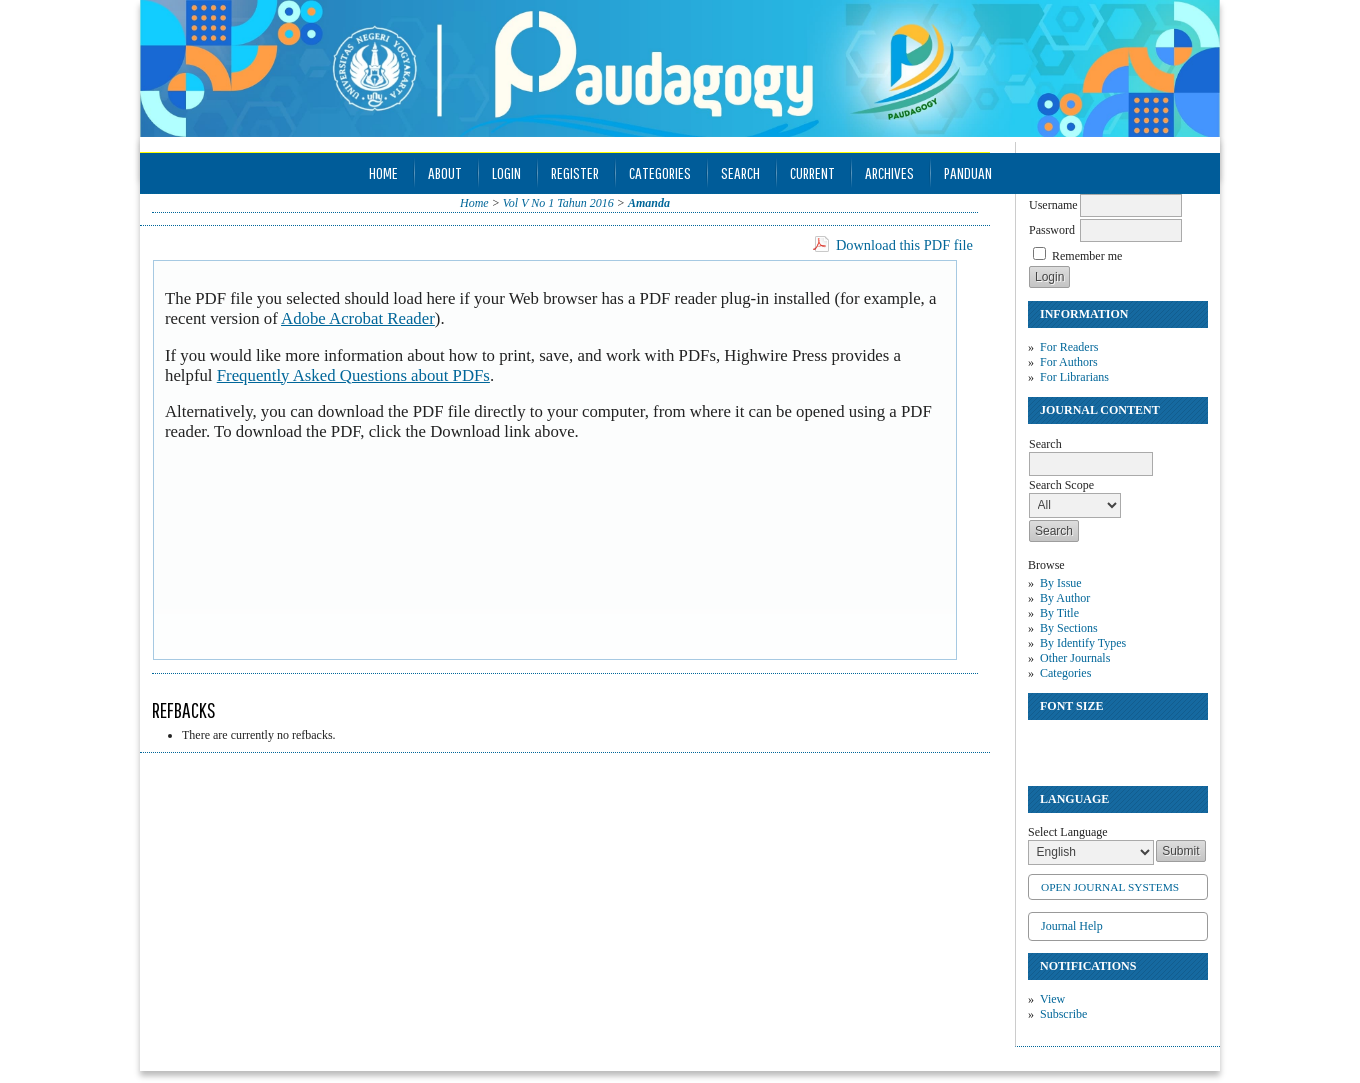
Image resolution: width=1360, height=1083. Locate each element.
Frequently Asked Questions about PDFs (353, 375)
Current (812, 172)
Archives (889, 172)
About (445, 172)
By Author (1065, 598)
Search (740, 172)
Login (506, 172)
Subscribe (1063, 1014)
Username (1053, 205)
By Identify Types (1083, 643)
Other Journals (1075, 658)
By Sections (1069, 628)
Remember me (1087, 256)
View (1052, 999)
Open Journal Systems (1110, 887)
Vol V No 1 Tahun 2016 (558, 203)
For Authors (1069, 362)
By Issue (1061, 583)
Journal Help (1072, 926)
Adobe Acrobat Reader (358, 318)
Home (383, 172)
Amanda (649, 203)
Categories (1065, 673)
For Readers (1069, 347)
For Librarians (1074, 377)
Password (1052, 230)
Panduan (968, 172)
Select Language (1068, 832)
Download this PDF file (904, 245)
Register (575, 172)
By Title (1059, 613)
